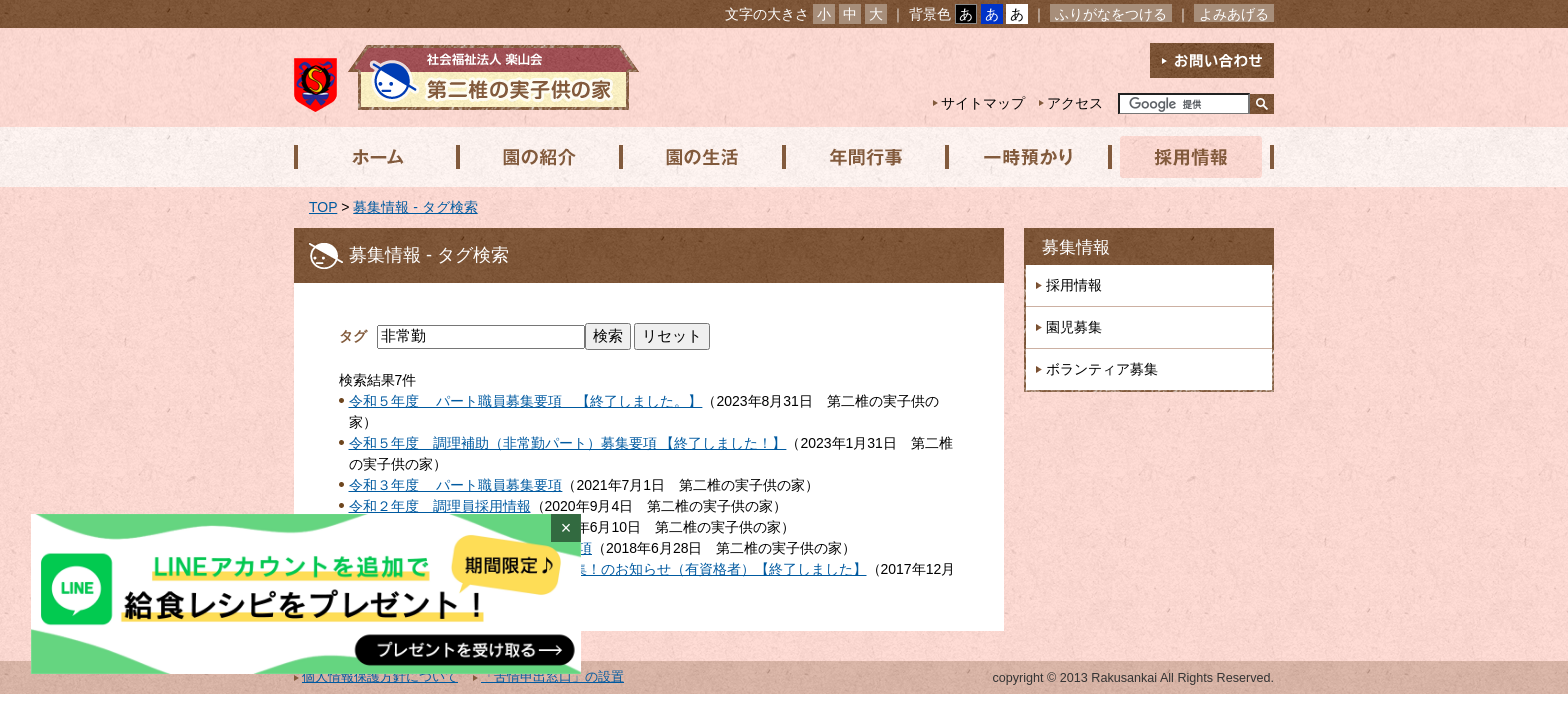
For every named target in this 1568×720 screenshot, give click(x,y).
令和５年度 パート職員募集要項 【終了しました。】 (526, 401)
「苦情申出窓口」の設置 (552, 677)
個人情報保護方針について (380, 677)
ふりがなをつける (1111, 14)
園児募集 (1074, 327)
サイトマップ (983, 103)
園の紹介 (537, 157)
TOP (323, 207)
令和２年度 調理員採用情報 (440, 506)
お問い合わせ (1212, 60)
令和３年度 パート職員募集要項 (456, 485)
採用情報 (1185, 157)
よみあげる (1234, 14)
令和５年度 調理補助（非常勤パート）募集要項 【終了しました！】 (568, 443)
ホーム (375, 157)
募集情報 (1076, 247)
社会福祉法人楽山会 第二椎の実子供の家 (466, 77)
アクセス (1075, 103)
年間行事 (861, 157)
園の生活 (699, 157)
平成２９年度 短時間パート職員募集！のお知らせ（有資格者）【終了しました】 (608, 569)
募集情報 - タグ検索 (415, 207)
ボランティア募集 (1102, 369)
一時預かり (1023, 157)
